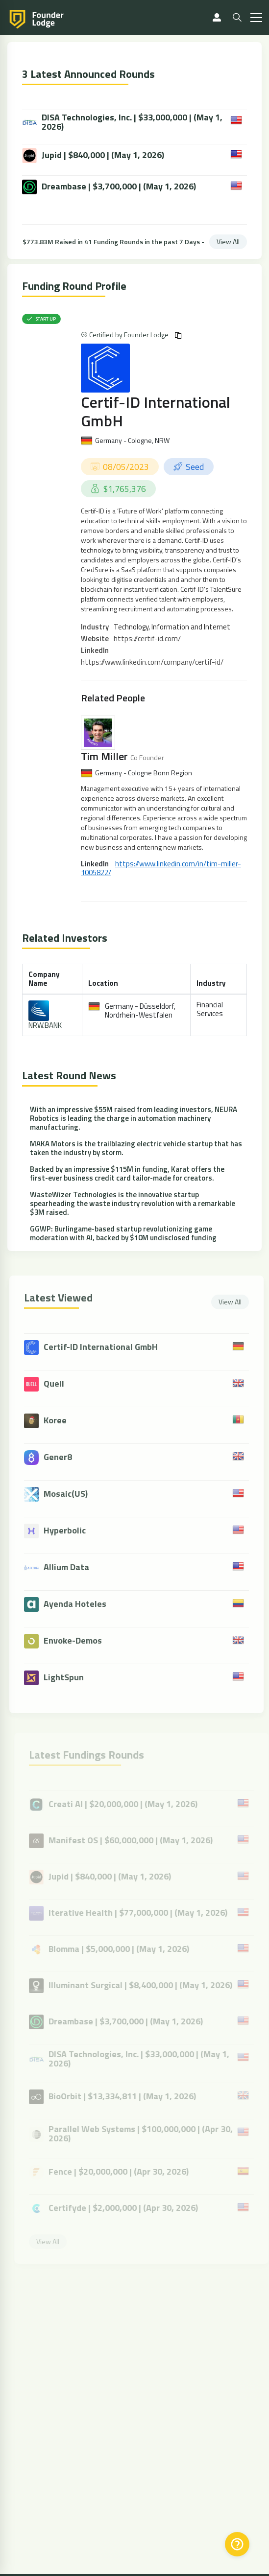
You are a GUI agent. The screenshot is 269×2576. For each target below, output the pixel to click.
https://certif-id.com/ (147, 638)
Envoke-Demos (76, 1640)
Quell (57, 1383)
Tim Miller (104, 756)
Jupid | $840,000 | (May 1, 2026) (93, 155)
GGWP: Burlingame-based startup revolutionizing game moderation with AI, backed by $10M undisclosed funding (123, 1233)
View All (228, 241)
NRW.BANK (45, 1025)
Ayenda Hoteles (78, 1603)
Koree (58, 1420)
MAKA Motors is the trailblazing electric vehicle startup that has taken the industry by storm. (136, 1148)
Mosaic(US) (69, 1493)
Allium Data (70, 1567)
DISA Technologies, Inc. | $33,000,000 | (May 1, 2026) (122, 122)
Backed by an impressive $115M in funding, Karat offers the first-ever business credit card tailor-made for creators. (127, 1173)
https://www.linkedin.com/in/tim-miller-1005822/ (161, 868)
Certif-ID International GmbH (155, 411)
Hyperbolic (68, 1530)
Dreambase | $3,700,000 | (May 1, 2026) (109, 187)
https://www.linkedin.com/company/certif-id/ (152, 662)
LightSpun (67, 1677)
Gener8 (61, 1456)
